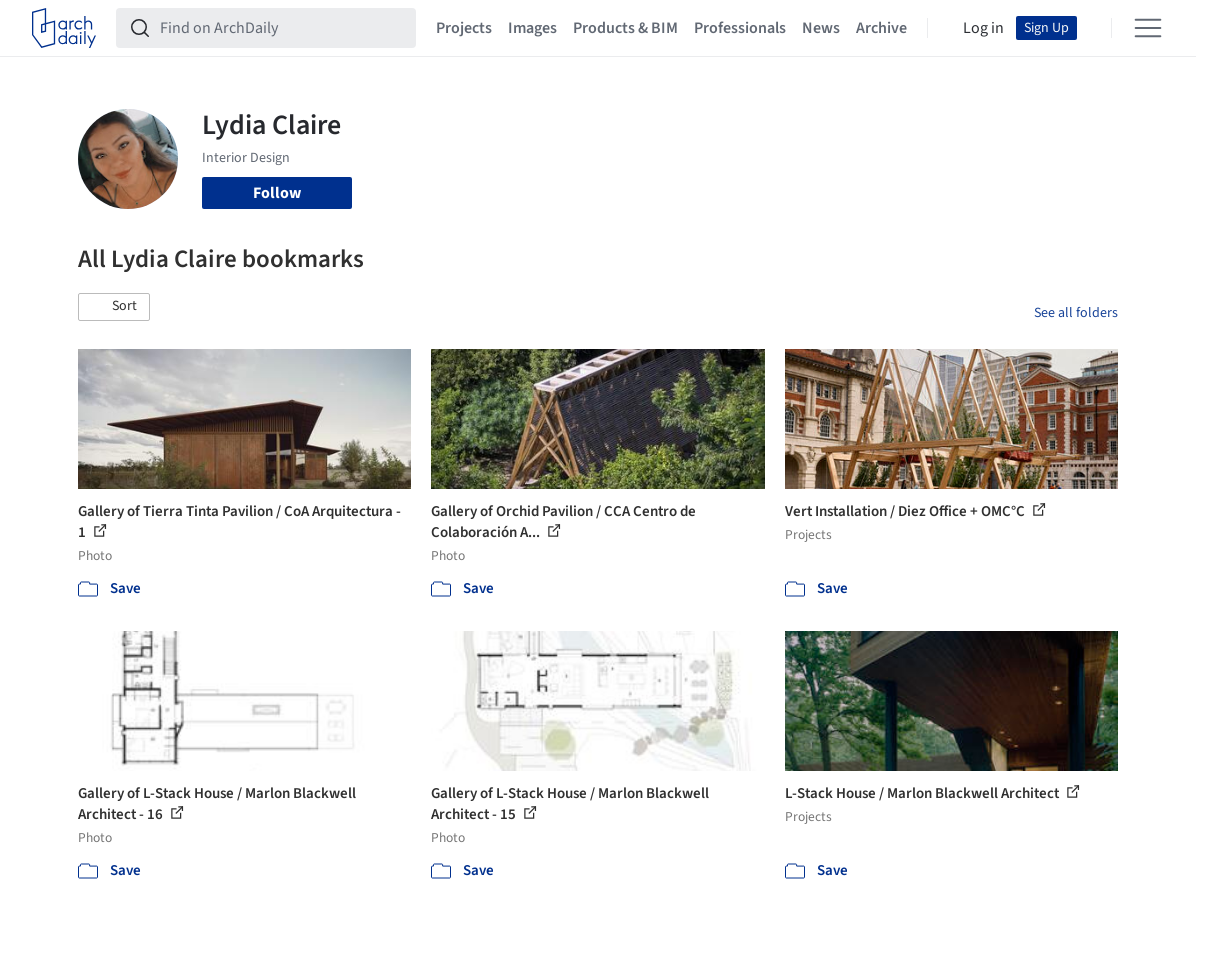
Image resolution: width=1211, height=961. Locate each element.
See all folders (1076, 313)
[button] (114, 307)
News (821, 28)
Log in (983, 28)
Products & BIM (625, 28)
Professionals (740, 28)
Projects (464, 28)
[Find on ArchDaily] (282, 28)
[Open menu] (1148, 28)
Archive (881, 28)
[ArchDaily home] (64, 28)
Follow (277, 193)
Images (532, 28)
